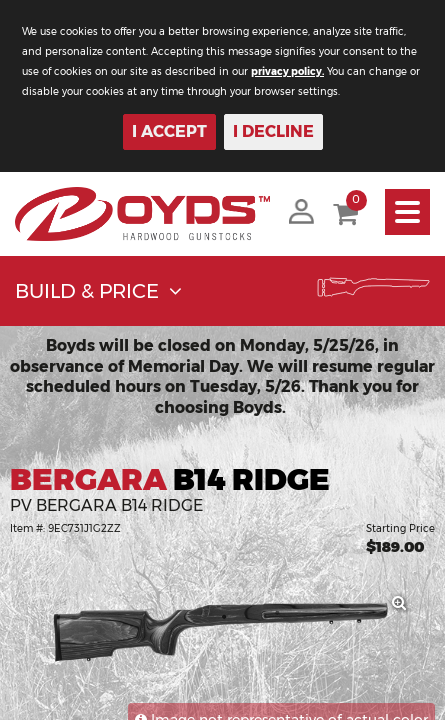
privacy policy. (287, 71)
